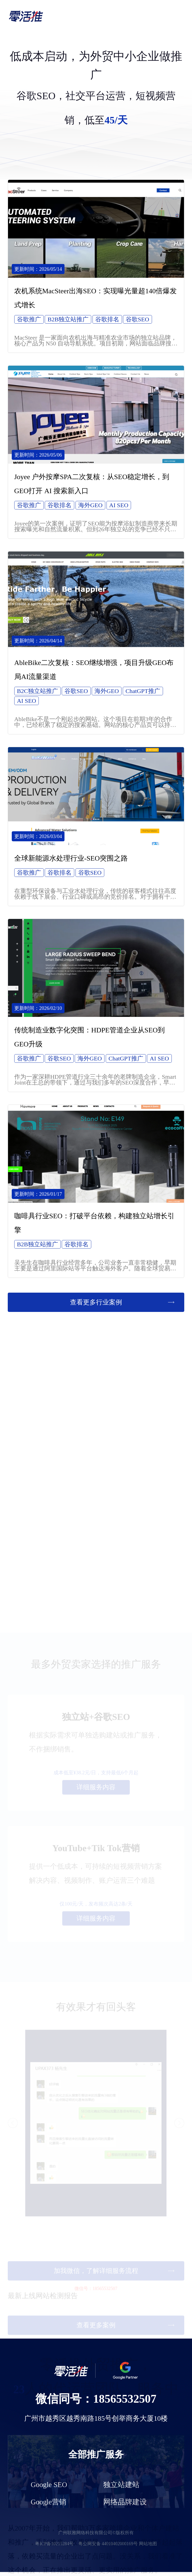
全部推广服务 (96, 2458)
